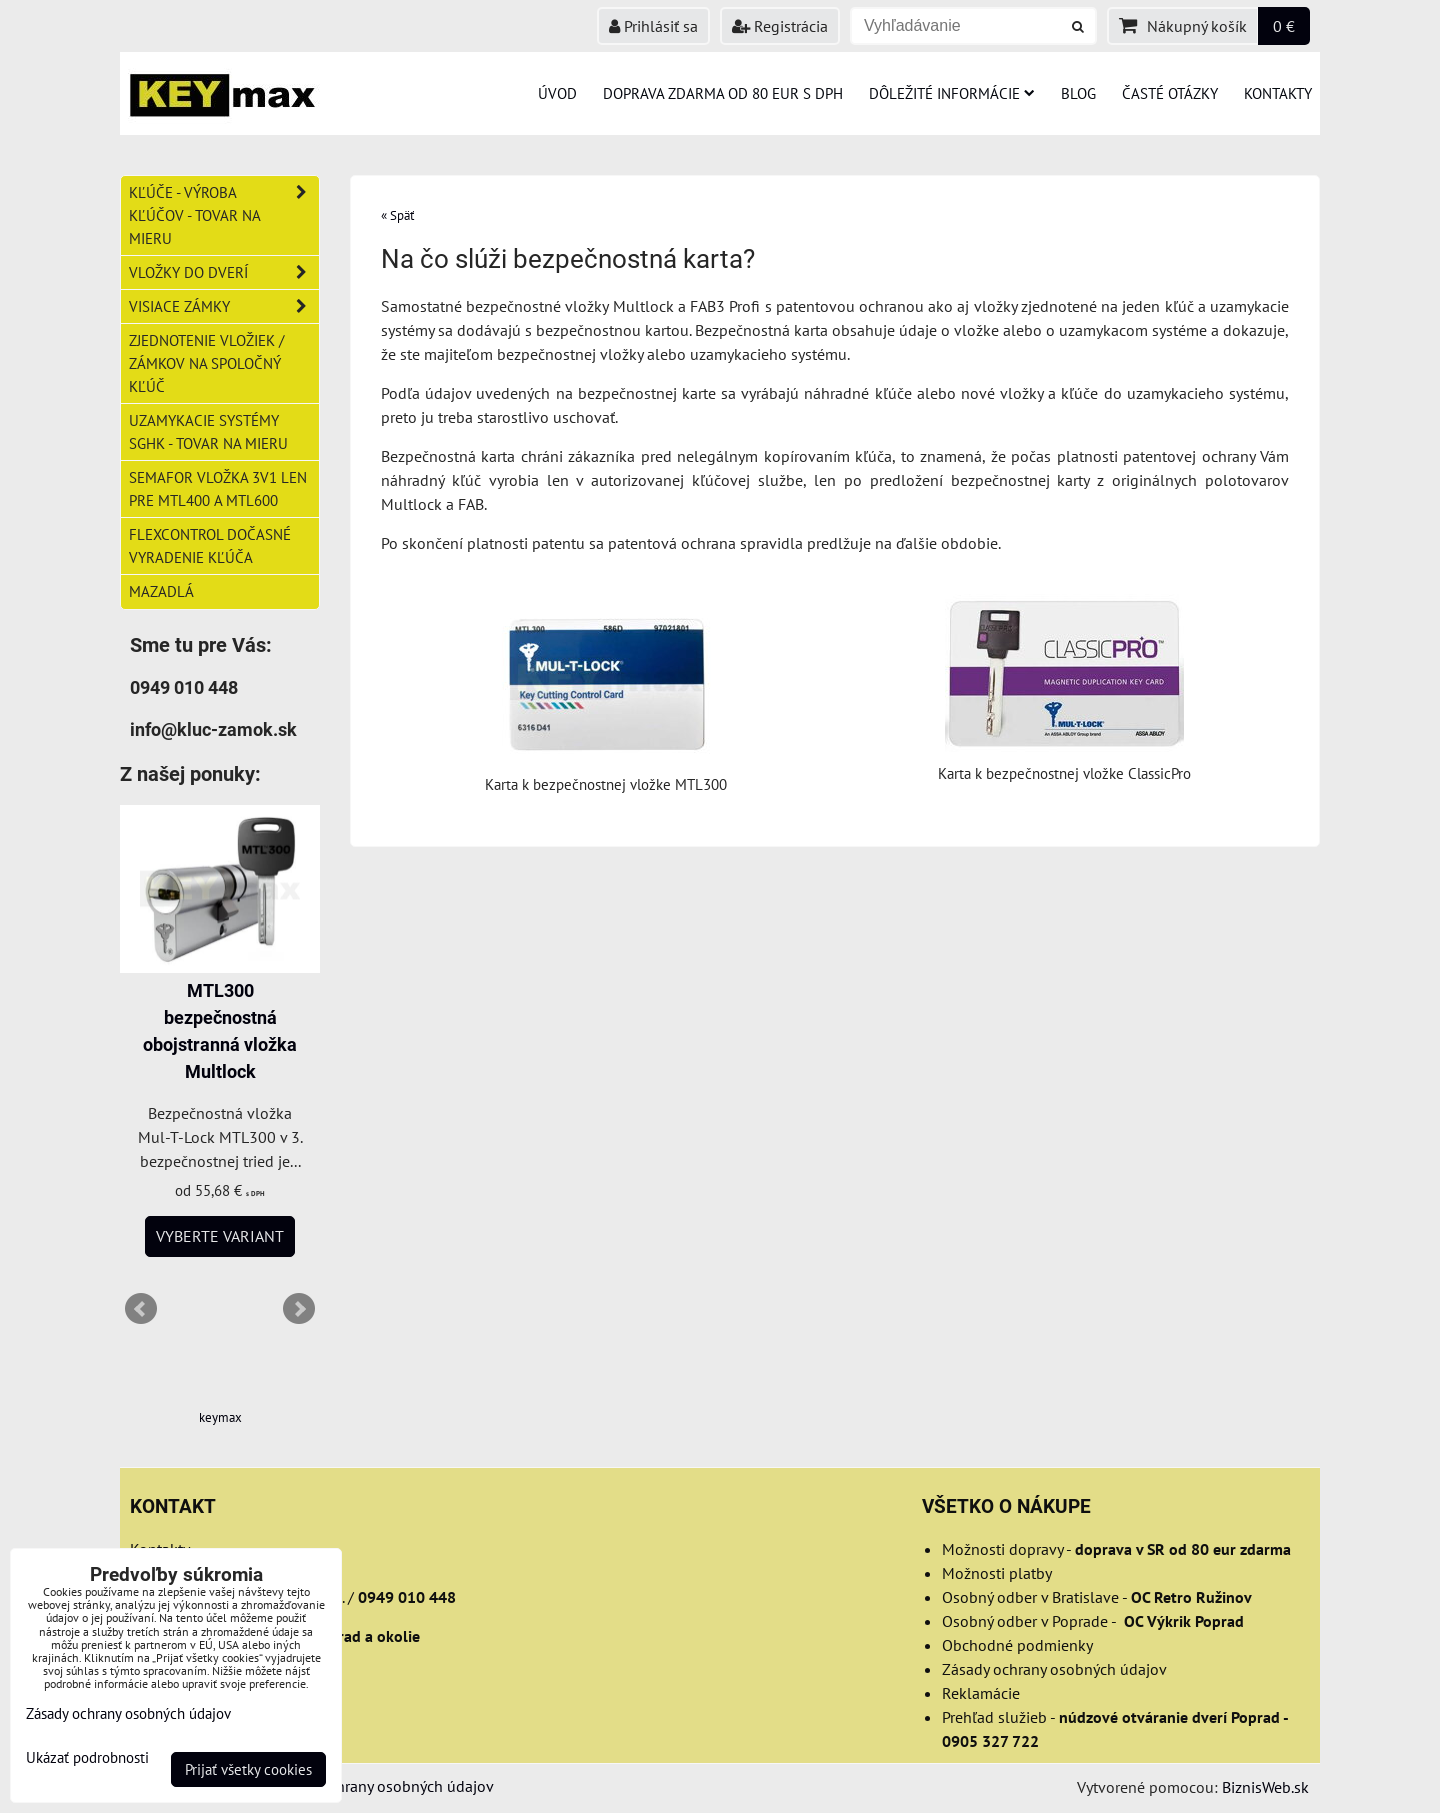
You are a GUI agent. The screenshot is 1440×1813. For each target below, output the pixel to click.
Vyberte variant (220, 1236)
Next (299, 1309)
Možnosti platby (997, 1573)
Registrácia (780, 26)
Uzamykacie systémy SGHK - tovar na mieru (208, 431)
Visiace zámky (224, 306)
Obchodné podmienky (1017, 1645)
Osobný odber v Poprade (1025, 1621)
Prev (141, 1309)
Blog (1078, 93)
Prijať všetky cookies (248, 1769)
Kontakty (1278, 93)
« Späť (397, 215)
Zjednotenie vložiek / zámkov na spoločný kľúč (206, 363)
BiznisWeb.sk (1265, 1787)
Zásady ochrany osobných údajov (1054, 1669)
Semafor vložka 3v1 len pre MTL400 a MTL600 (218, 488)
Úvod (557, 93)
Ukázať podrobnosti (87, 1758)
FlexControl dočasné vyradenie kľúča (210, 545)
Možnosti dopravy (1002, 1549)
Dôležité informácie (952, 93)
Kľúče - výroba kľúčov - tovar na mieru (224, 215)
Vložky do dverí (224, 272)
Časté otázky (1170, 93)
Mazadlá (161, 591)
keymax (220, 1417)
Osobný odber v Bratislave (1030, 1597)
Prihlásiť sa (653, 26)
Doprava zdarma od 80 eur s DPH (723, 93)
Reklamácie (981, 1693)
